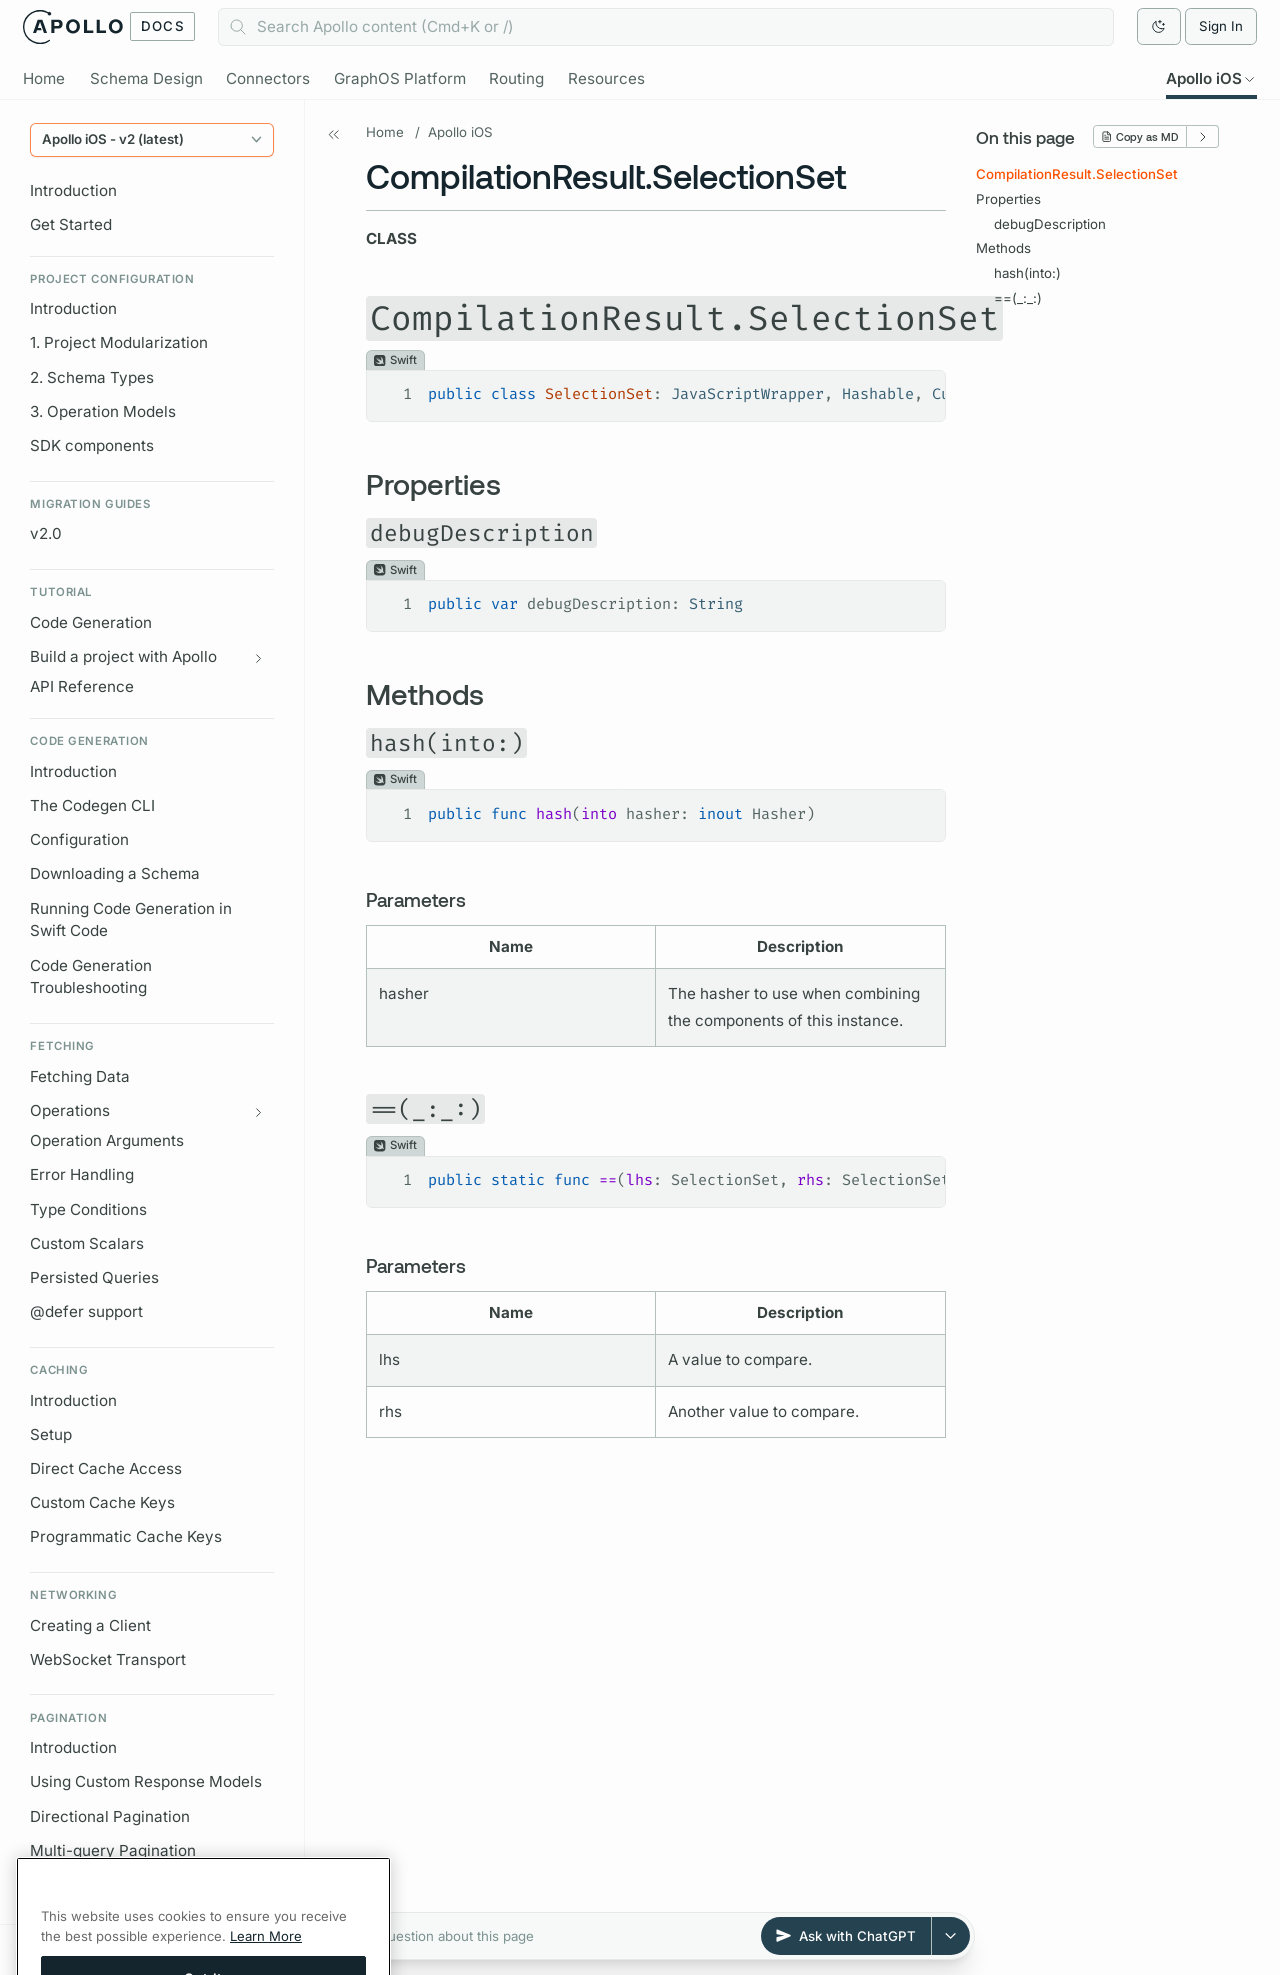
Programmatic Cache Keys (126, 1537)
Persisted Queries (94, 1277)
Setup (51, 1434)
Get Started (71, 224)
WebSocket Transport (108, 1659)
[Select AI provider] (951, 1936)
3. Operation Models (103, 411)
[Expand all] (277, 1945)
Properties (1008, 199)
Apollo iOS (460, 132)
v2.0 (46, 534)
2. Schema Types (92, 377)
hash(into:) (1027, 274)
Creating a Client (90, 1625)
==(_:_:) (1018, 298)
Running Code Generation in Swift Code (131, 920)
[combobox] (666, 27)
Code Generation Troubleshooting (91, 977)
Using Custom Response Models (146, 1782)
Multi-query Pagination (113, 1850)
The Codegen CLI (92, 805)
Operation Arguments (107, 1141)
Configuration (79, 839)
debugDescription (1050, 224)
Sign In (1221, 26)
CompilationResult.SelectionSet (1077, 175)
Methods (1003, 249)
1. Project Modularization (119, 343)
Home (385, 132)
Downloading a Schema (115, 874)
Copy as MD (1139, 137)
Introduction (73, 190)
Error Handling (82, 1175)
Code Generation (91, 622)
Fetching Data (80, 1076)
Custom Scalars (87, 1243)
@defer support (86, 1311)
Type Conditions (88, 1209)
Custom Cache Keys (102, 1502)
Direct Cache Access (106, 1468)
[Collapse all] (254, 1945)
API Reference (82, 687)
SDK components (92, 445)
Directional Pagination (110, 1816)
